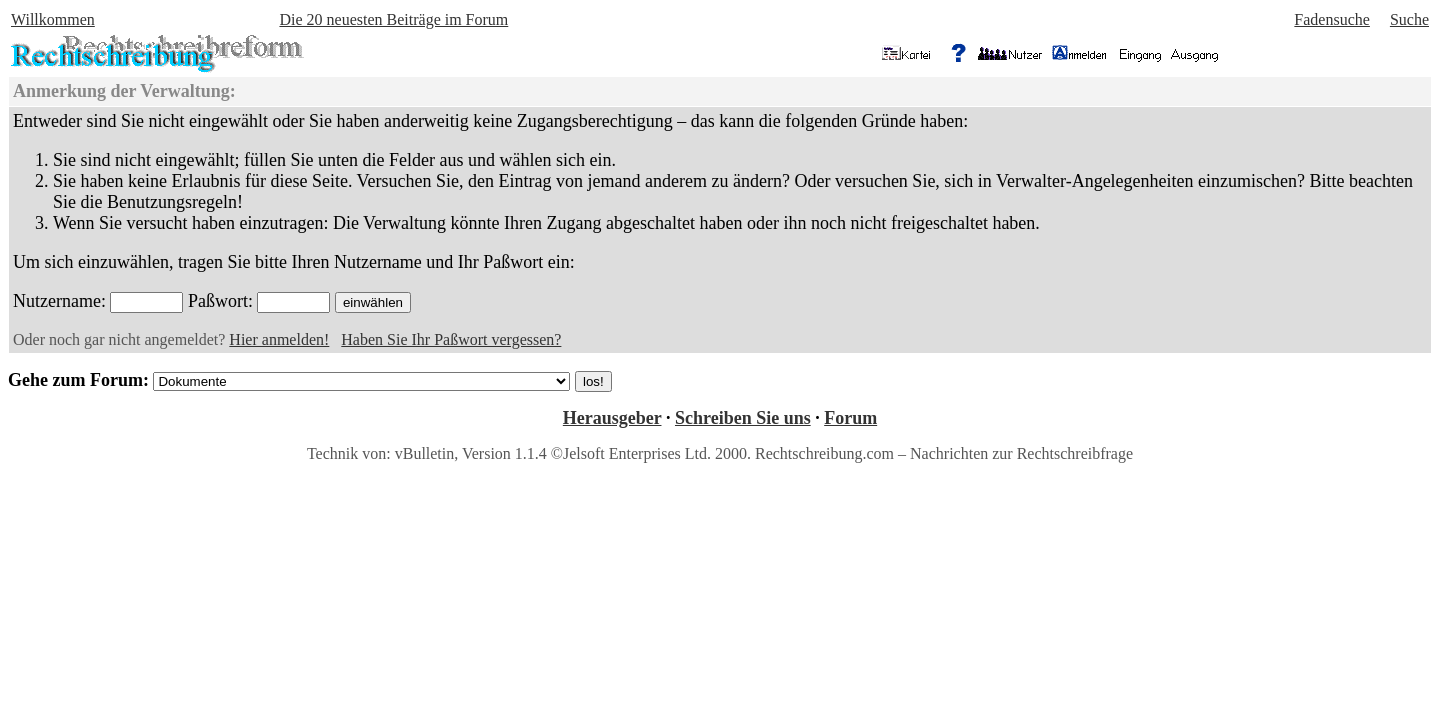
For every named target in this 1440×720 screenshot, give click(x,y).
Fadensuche (1332, 19)
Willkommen (53, 19)
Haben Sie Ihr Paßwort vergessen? (451, 339)
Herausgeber (612, 418)
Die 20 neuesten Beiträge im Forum (393, 19)
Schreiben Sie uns (743, 418)
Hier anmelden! (279, 339)
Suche (1409, 19)
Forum (850, 418)
